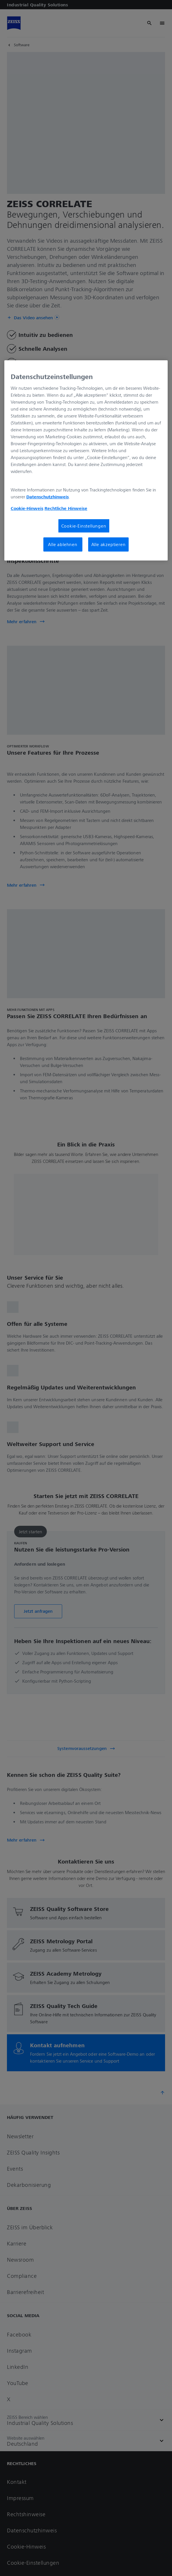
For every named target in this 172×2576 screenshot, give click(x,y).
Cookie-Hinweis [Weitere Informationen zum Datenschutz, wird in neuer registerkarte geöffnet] (27, 508)
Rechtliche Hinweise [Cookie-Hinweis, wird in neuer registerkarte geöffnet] (66, 508)
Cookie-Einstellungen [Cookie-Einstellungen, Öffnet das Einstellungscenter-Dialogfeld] (83, 526)
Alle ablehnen (62, 544)
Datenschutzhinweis (47, 496)
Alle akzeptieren (108, 544)
